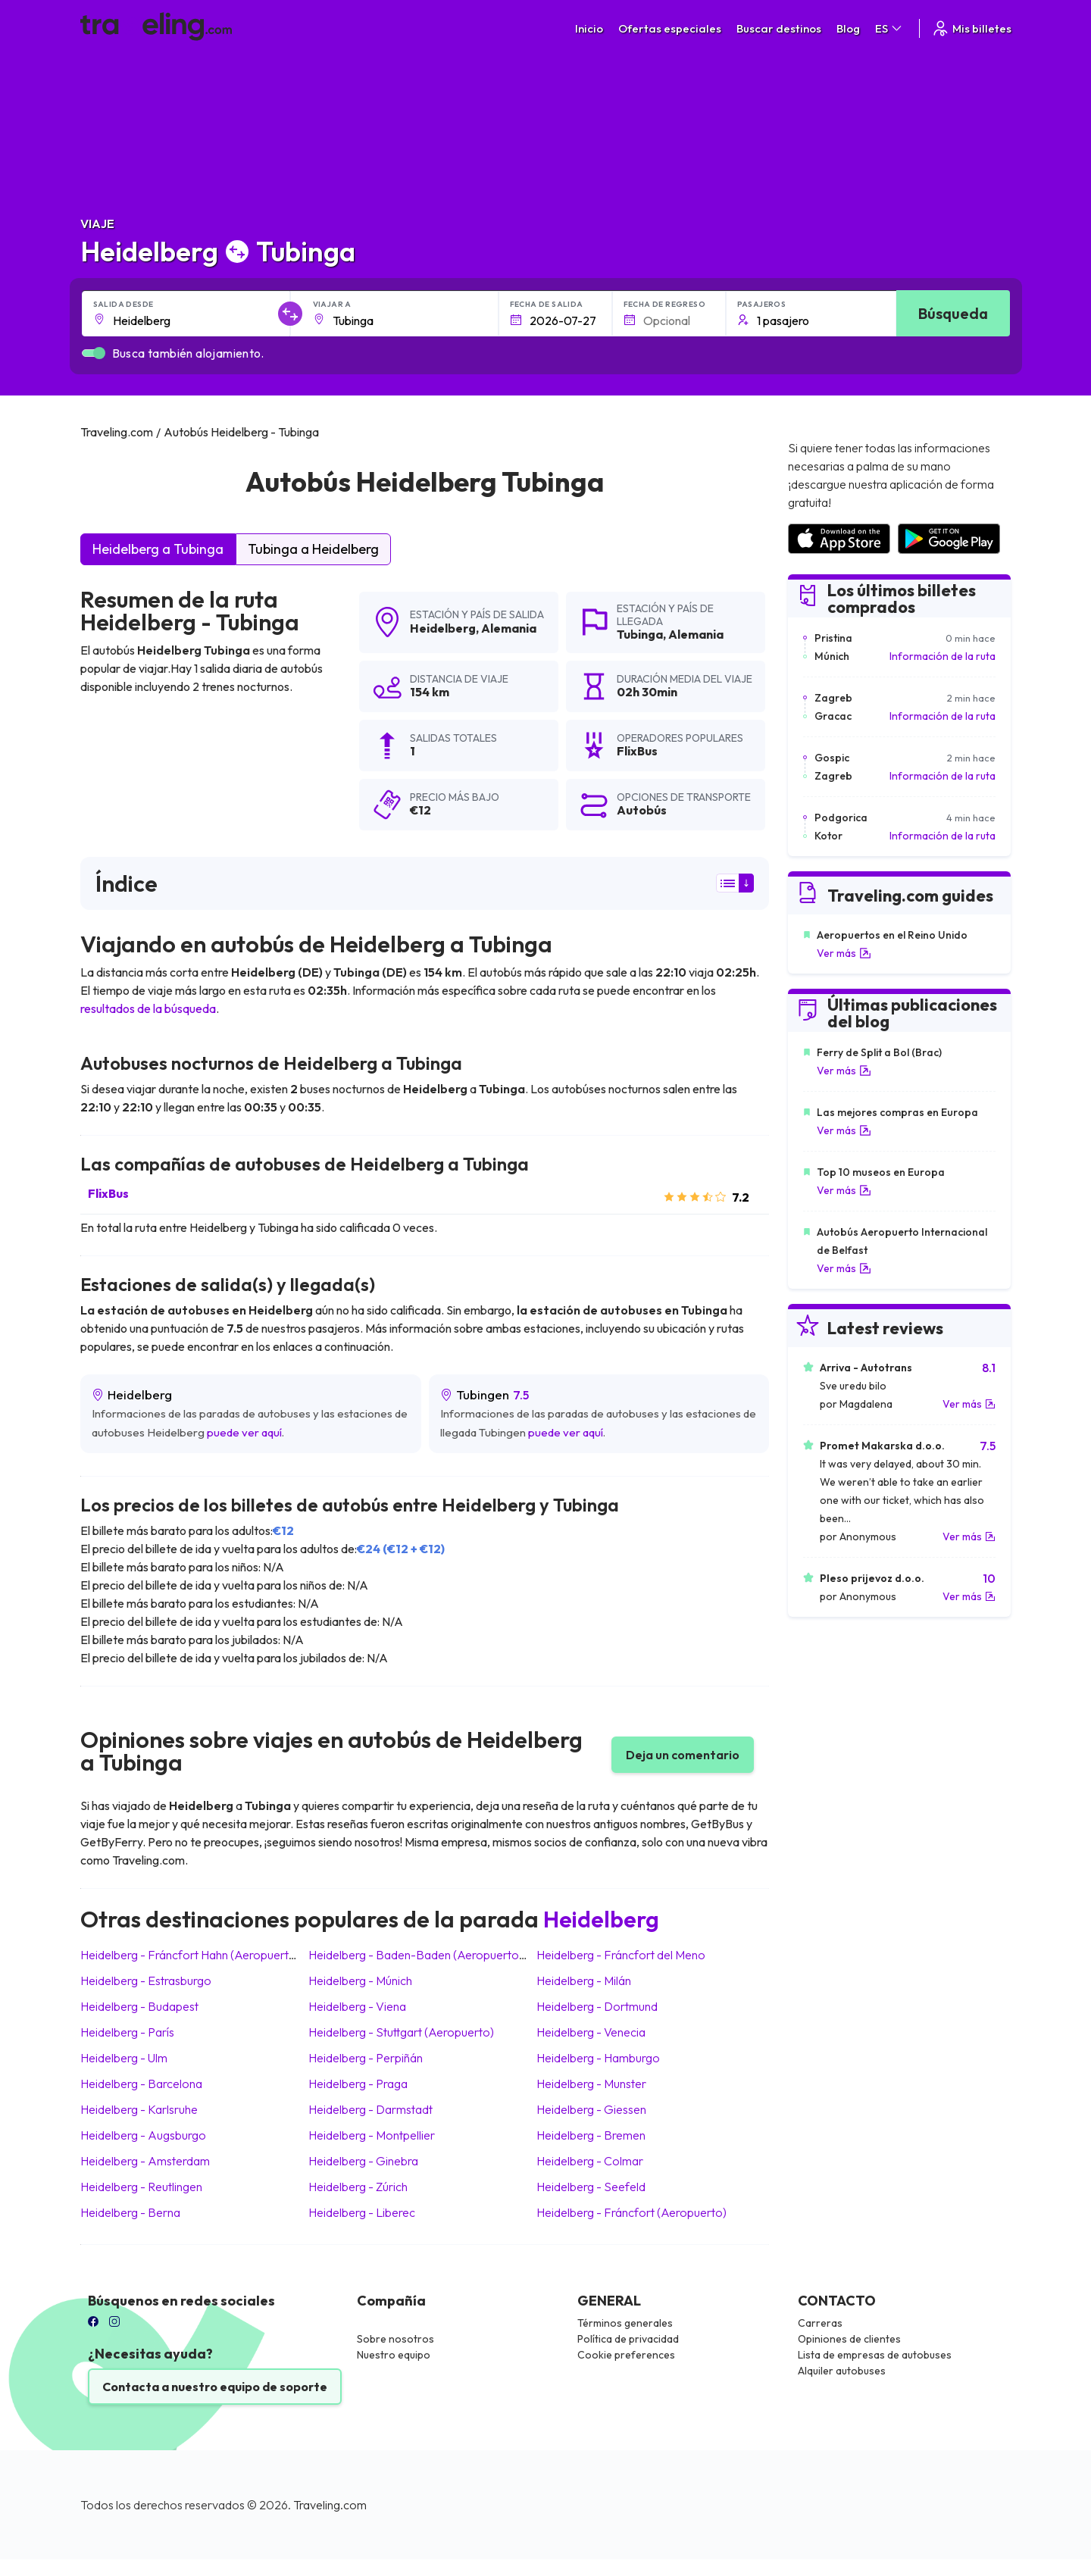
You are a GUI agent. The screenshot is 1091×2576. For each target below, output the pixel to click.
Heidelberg (443, 628)
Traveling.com (330, 2504)
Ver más (844, 953)
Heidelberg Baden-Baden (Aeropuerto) (415, 1954)
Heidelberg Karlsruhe (139, 2109)
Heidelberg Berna (130, 2212)
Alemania (508, 628)
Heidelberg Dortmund (597, 2006)
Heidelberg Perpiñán (365, 2057)
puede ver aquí (244, 1432)
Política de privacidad (628, 2339)
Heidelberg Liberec (361, 2212)
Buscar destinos (778, 28)
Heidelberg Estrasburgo (145, 1980)
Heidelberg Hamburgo (598, 2057)
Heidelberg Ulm (123, 2057)
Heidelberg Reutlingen (141, 2186)
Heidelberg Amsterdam (145, 2160)
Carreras (820, 2323)
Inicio (589, 28)
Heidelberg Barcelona (141, 2083)
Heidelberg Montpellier (371, 2135)
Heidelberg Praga (358, 2083)
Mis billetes (971, 28)
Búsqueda (953, 313)
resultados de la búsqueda (148, 1008)
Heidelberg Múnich (360, 1980)
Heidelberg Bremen (591, 2135)
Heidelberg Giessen (591, 2109)
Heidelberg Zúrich (358, 2186)
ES (889, 28)
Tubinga (640, 634)
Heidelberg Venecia (591, 2032)
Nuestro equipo (393, 2355)
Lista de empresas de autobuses (875, 2355)
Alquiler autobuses (842, 2370)
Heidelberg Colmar (589, 2160)
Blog (848, 28)
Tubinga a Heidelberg (313, 549)
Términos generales (625, 2323)
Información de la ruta (942, 656)
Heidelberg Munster (591, 2083)
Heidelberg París (127, 2032)
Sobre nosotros (395, 2339)
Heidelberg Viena (357, 2006)
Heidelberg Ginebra (363, 2160)
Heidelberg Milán (583, 1980)
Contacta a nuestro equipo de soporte (214, 2386)
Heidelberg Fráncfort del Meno (620, 1954)
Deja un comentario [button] (682, 1754)
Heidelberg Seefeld (591, 2186)
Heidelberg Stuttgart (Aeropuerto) (401, 2032)
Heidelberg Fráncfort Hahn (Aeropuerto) (190, 1954)
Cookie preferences (626, 2355)
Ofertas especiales (669, 28)
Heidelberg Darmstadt (370, 2109)
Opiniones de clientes (849, 2339)
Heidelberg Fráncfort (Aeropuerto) (631, 2212)
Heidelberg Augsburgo (143, 2135)
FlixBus (108, 1193)
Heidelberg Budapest (139, 2006)
